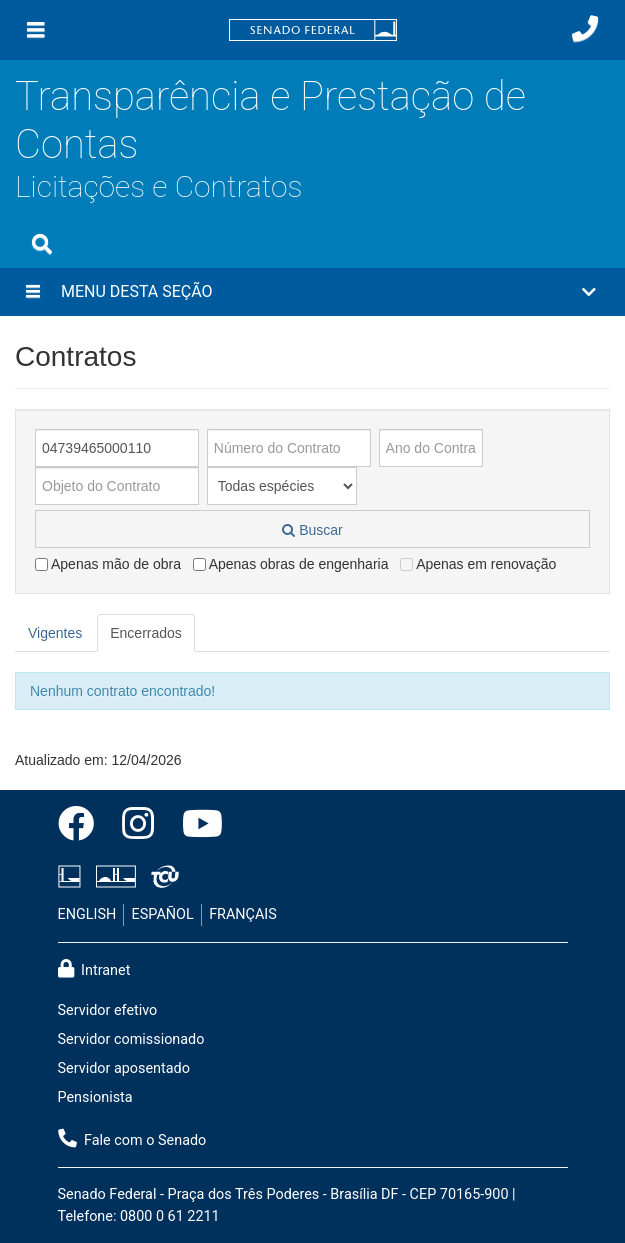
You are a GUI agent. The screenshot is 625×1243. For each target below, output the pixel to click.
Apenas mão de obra (108, 564)
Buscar (312, 530)
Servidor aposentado (124, 1068)
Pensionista (95, 1097)
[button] (312, 292)
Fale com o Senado (132, 1139)
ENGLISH (87, 914)
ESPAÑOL (163, 914)
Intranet (94, 969)
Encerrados (146, 633)
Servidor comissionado (131, 1039)
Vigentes (55, 633)
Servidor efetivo (108, 1010)
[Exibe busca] (42, 244)
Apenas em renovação (478, 564)
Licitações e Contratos (158, 186)
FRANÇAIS (243, 914)
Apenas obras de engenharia (291, 564)
